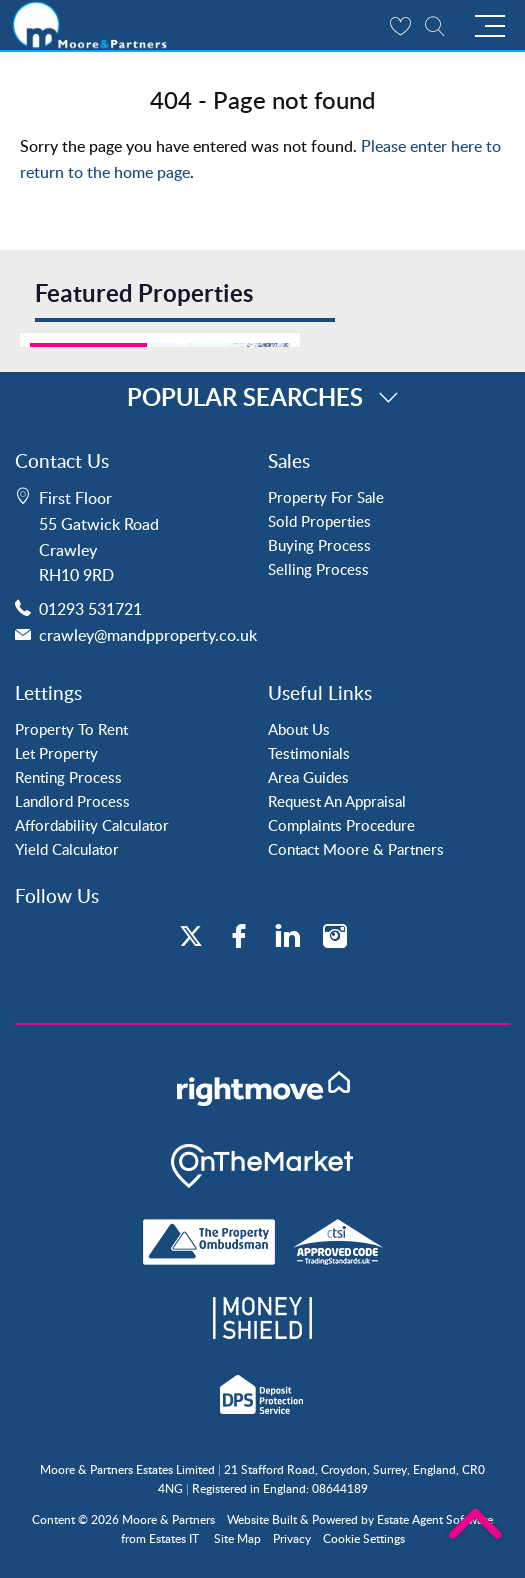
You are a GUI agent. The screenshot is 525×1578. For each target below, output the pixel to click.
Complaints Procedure (341, 825)
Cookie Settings (364, 1538)
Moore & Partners (168, 1519)
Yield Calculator (67, 849)
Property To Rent (71, 729)
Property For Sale (326, 497)
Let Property (56, 753)
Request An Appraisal (337, 801)
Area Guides (308, 777)
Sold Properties (319, 521)
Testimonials (309, 753)
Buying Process (319, 545)
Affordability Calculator (92, 825)
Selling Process (318, 569)
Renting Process (68, 777)
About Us (299, 729)
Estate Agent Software (435, 1519)
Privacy (292, 1538)
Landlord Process (72, 801)
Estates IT (174, 1538)
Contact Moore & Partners (356, 849)
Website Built (262, 1519)
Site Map (237, 1538)
